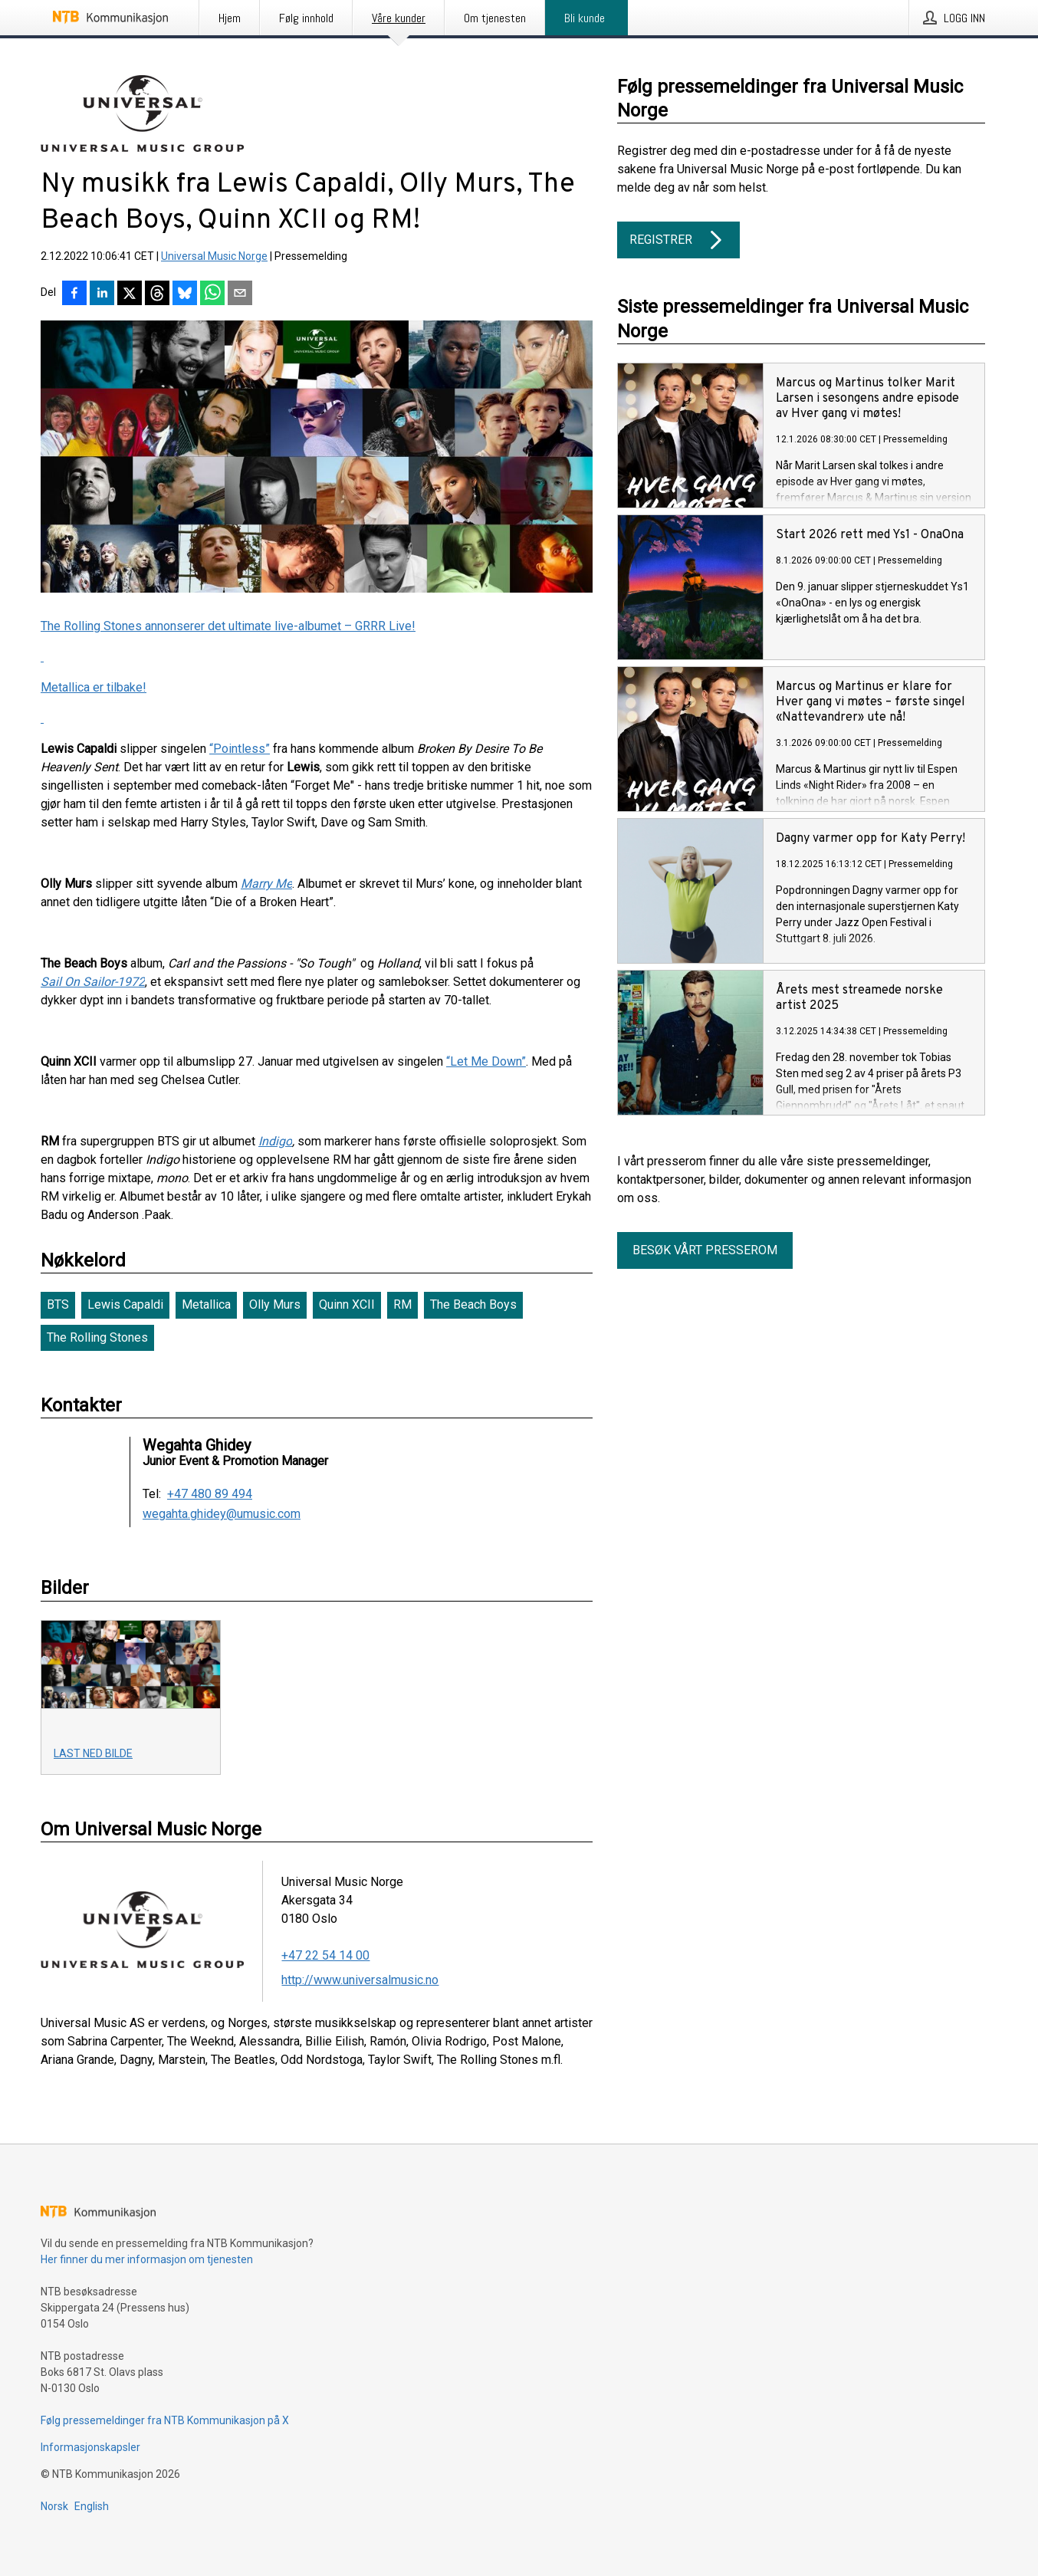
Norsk (54, 2506)
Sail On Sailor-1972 (93, 981)
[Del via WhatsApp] (212, 294)
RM (402, 1304)
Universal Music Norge (214, 256)
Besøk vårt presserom (704, 1250)
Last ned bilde (93, 1753)
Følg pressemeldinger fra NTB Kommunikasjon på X (165, 2420)
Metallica (206, 1304)
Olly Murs (275, 1304)
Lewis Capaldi (125, 1304)
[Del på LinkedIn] (102, 294)
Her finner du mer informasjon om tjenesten (147, 2259)
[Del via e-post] (240, 294)
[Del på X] (129, 294)
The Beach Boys (473, 1304)
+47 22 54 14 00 (325, 1955)
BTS (58, 1304)
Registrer (678, 239)
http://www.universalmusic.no (360, 1980)
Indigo (275, 1141)
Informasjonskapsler (90, 2447)
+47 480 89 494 (209, 1494)
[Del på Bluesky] (184, 294)
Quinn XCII (347, 1304)
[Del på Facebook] (74, 294)
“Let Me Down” (486, 1061)
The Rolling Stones (97, 1337)
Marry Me (266, 883)
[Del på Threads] (157, 294)
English (91, 2506)
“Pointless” (239, 748)
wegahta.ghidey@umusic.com (222, 1514)
